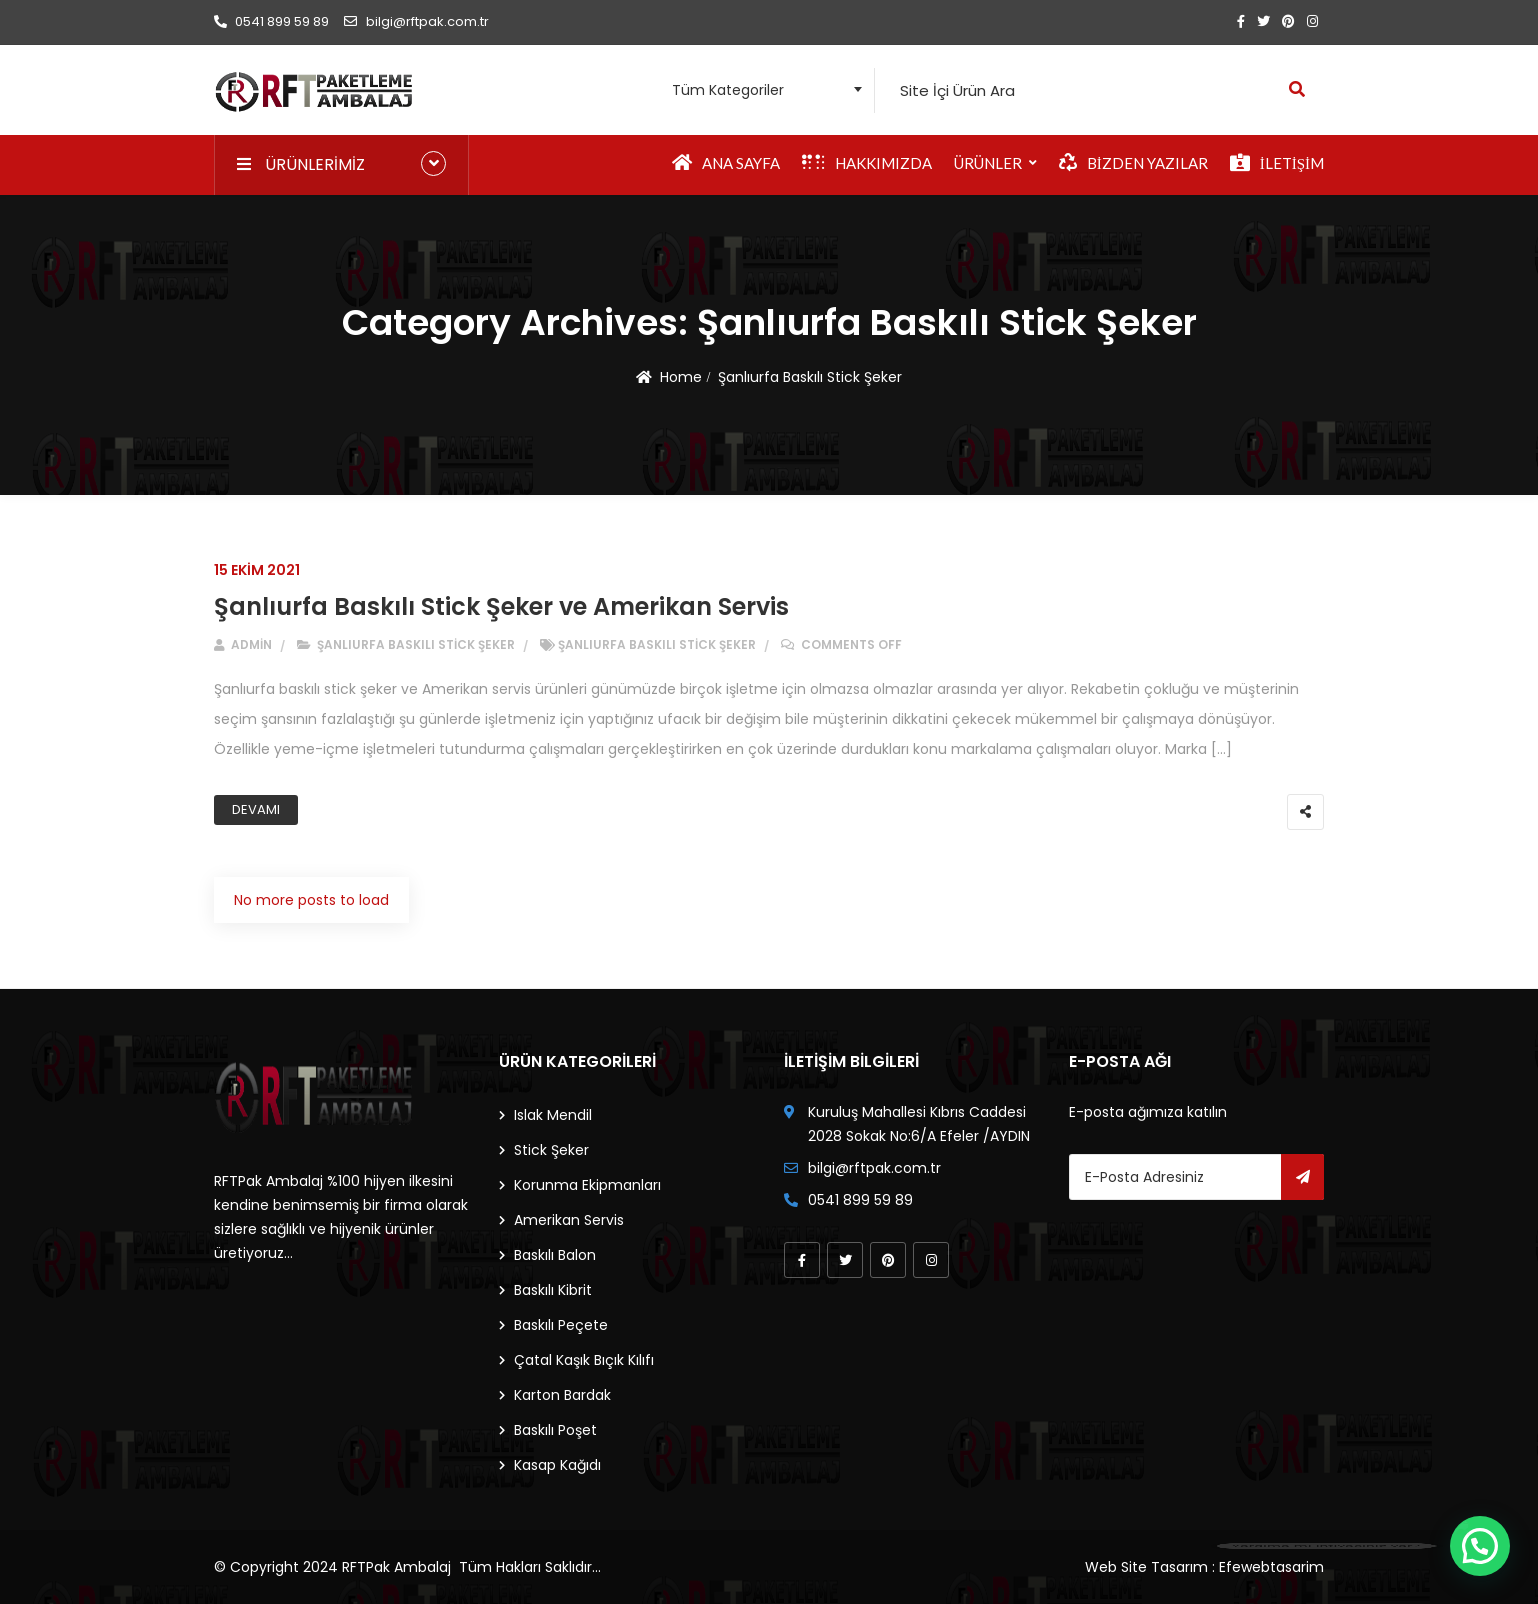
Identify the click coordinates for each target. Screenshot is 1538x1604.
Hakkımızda (867, 163)
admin (243, 644)
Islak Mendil (553, 1115)
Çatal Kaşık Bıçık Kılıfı (584, 1360)
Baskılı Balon (555, 1255)
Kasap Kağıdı (557, 1465)
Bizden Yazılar (1133, 163)
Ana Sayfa (726, 163)
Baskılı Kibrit (553, 1290)
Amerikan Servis (569, 1220)
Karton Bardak (562, 1395)
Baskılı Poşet (555, 1430)
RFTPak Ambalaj (396, 1567)
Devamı (256, 809)
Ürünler (988, 163)
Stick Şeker (551, 1150)
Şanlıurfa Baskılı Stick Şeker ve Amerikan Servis (501, 606)
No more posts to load (311, 900)
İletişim (1277, 163)
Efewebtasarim (1271, 1567)
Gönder (1302, 1177)
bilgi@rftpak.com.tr (416, 21)
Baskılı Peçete (561, 1325)
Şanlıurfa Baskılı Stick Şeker (810, 377)
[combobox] (761, 90)
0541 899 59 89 (271, 21)
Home (681, 377)
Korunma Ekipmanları (587, 1185)
